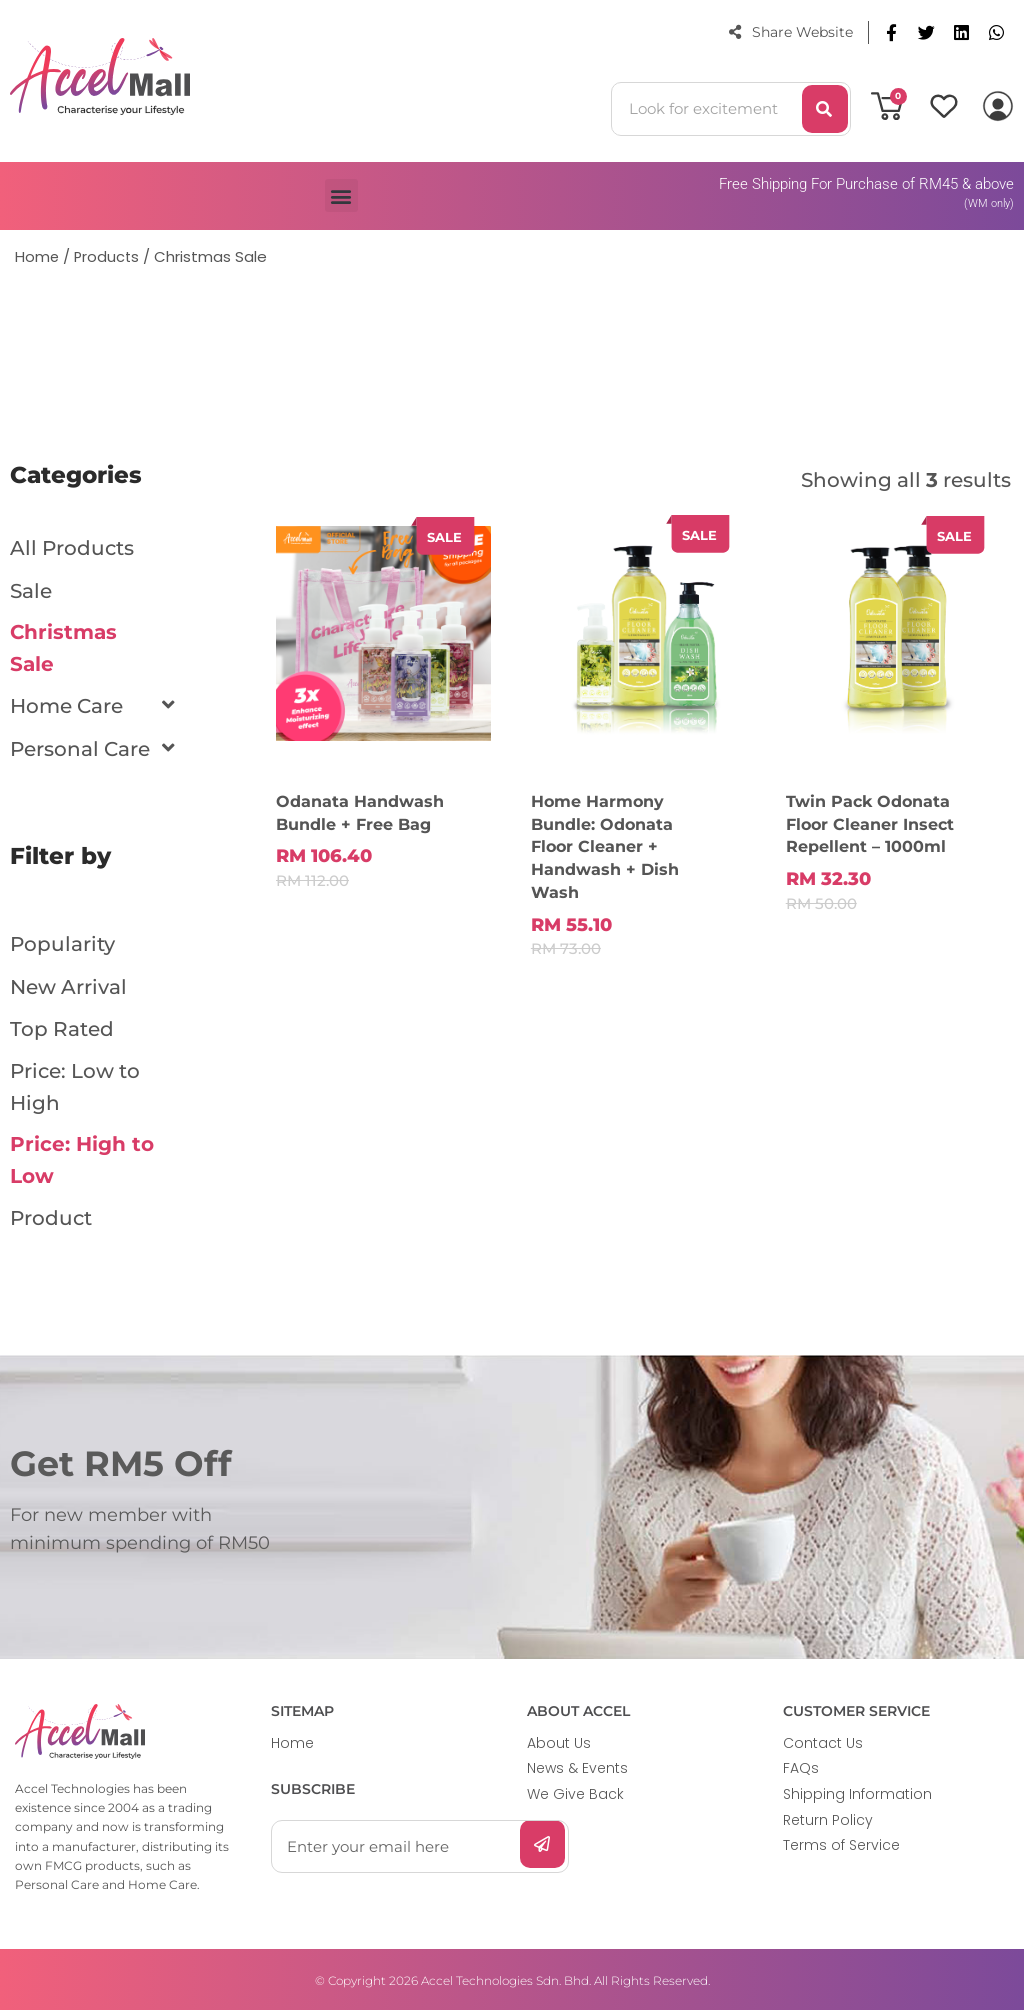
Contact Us (823, 1741)
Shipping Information (857, 1792)
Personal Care (90, 748)
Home (292, 1741)
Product (51, 1217)
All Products (72, 548)
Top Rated (62, 1027)
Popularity (62, 943)
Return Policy (828, 1817)
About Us (559, 1741)
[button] (891, 32)
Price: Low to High (75, 1085)
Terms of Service (841, 1843)
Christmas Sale (63, 648)
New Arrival (68, 985)
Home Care (76, 706)
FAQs (801, 1766)
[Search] (825, 109)
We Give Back (575, 1792)
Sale (31, 590)
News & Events (577, 1766)
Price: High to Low (82, 1159)
